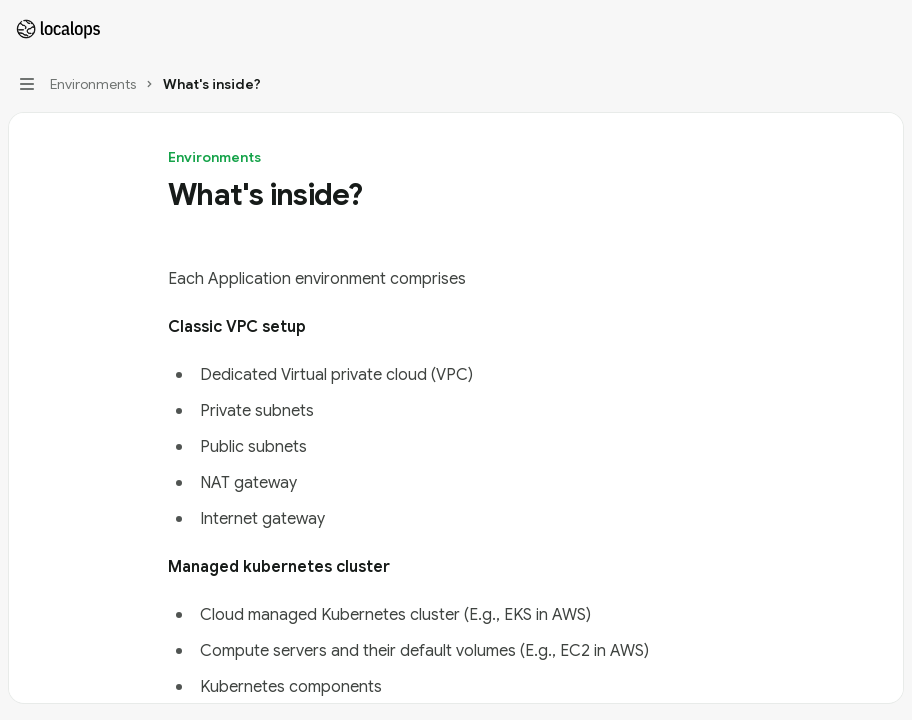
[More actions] (886, 28)
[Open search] (848, 28)
